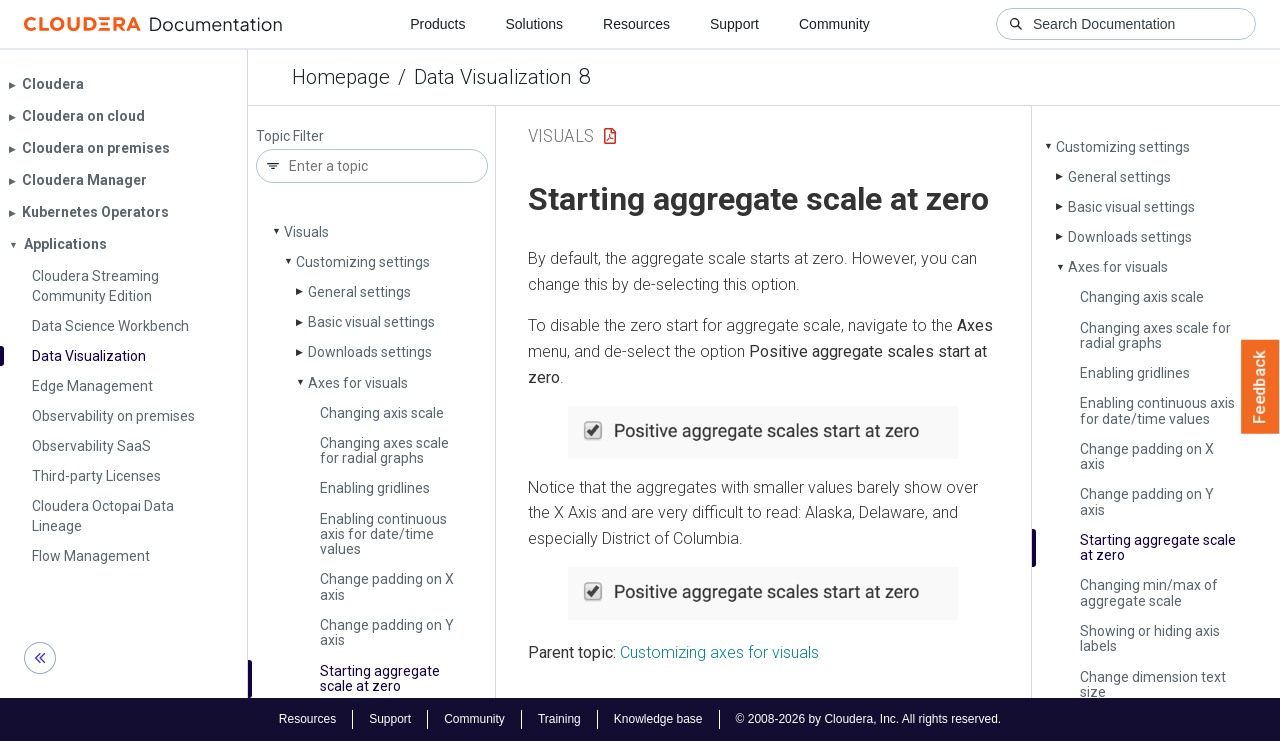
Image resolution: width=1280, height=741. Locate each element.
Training (559, 719)
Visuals (306, 232)
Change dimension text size (1153, 684)
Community (834, 24)
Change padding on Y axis (387, 632)
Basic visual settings (371, 322)
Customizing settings (363, 262)
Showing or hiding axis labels (1150, 638)
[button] (763, 432)
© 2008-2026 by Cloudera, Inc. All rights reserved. (869, 719)
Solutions (534, 24)
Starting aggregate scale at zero (380, 678)
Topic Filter (290, 136)
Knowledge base (658, 719)
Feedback (1260, 387)
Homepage (341, 77)
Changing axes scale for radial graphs (384, 450)
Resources (636, 24)
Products (437, 24)
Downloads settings (370, 352)
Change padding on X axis (387, 586)
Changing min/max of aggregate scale (1149, 592)
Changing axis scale (382, 413)
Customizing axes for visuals (719, 652)
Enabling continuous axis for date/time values (383, 534)
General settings (359, 292)
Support (734, 24)
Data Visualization (492, 77)
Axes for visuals (358, 383)
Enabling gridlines (375, 488)
